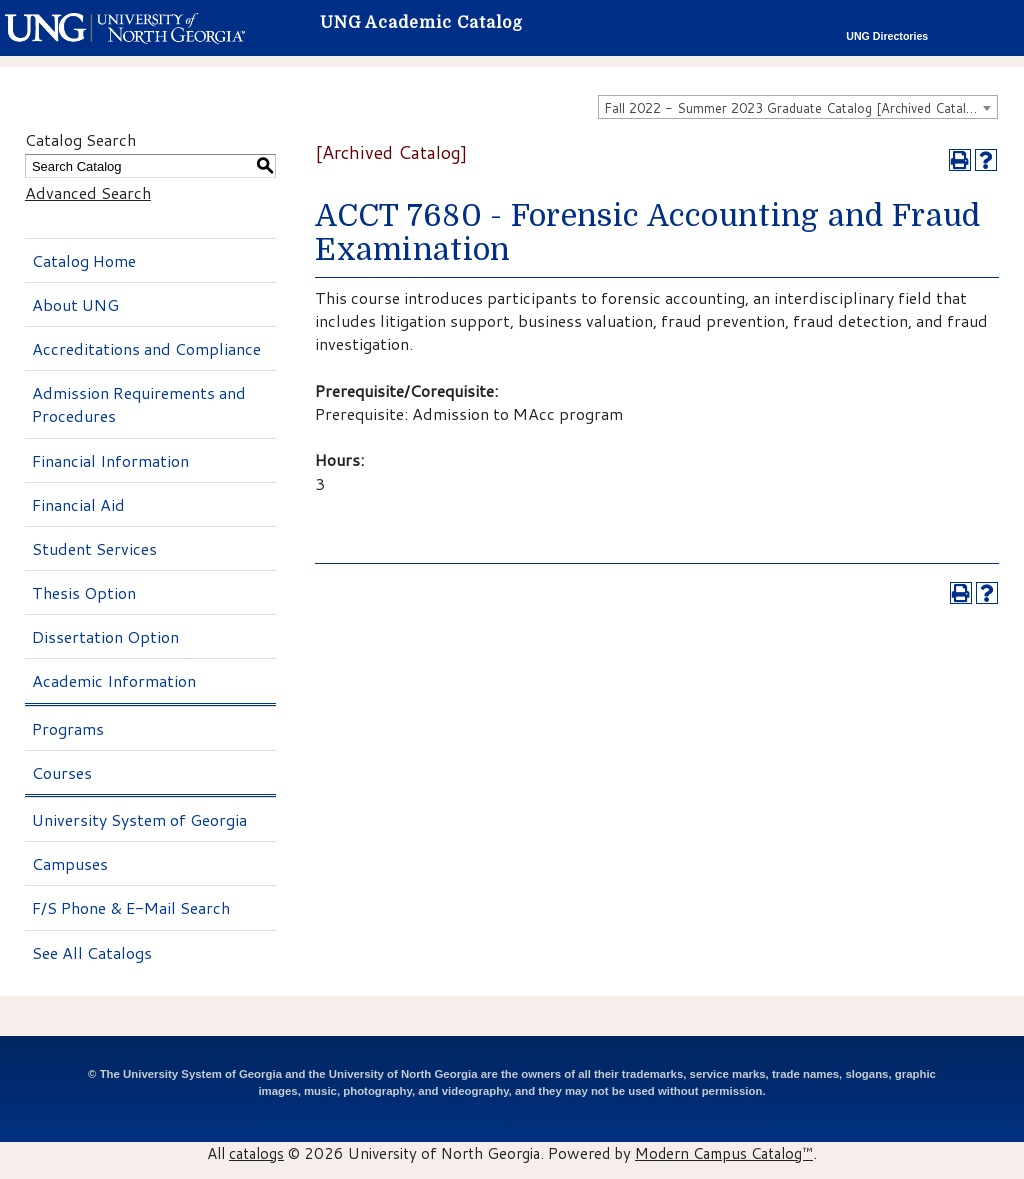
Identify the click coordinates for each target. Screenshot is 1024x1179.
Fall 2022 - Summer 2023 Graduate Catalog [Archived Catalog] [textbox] (795, 108)
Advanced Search (88, 192)
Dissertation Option (105, 636)
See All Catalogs (92, 952)
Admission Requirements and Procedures (139, 404)
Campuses (70, 863)
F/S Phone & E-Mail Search (131, 907)
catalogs (256, 1153)
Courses (62, 772)
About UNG (75, 304)
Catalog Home (84, 260)
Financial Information (110, 460)
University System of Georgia (139, 819)
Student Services (94, 548)
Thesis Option (84, 592)
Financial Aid (78, 504)
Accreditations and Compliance (146, 348)
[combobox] (798, 107)
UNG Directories (887, 36)
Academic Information (114, 680)
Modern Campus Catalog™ (724, 1153)
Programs (68, 728)
